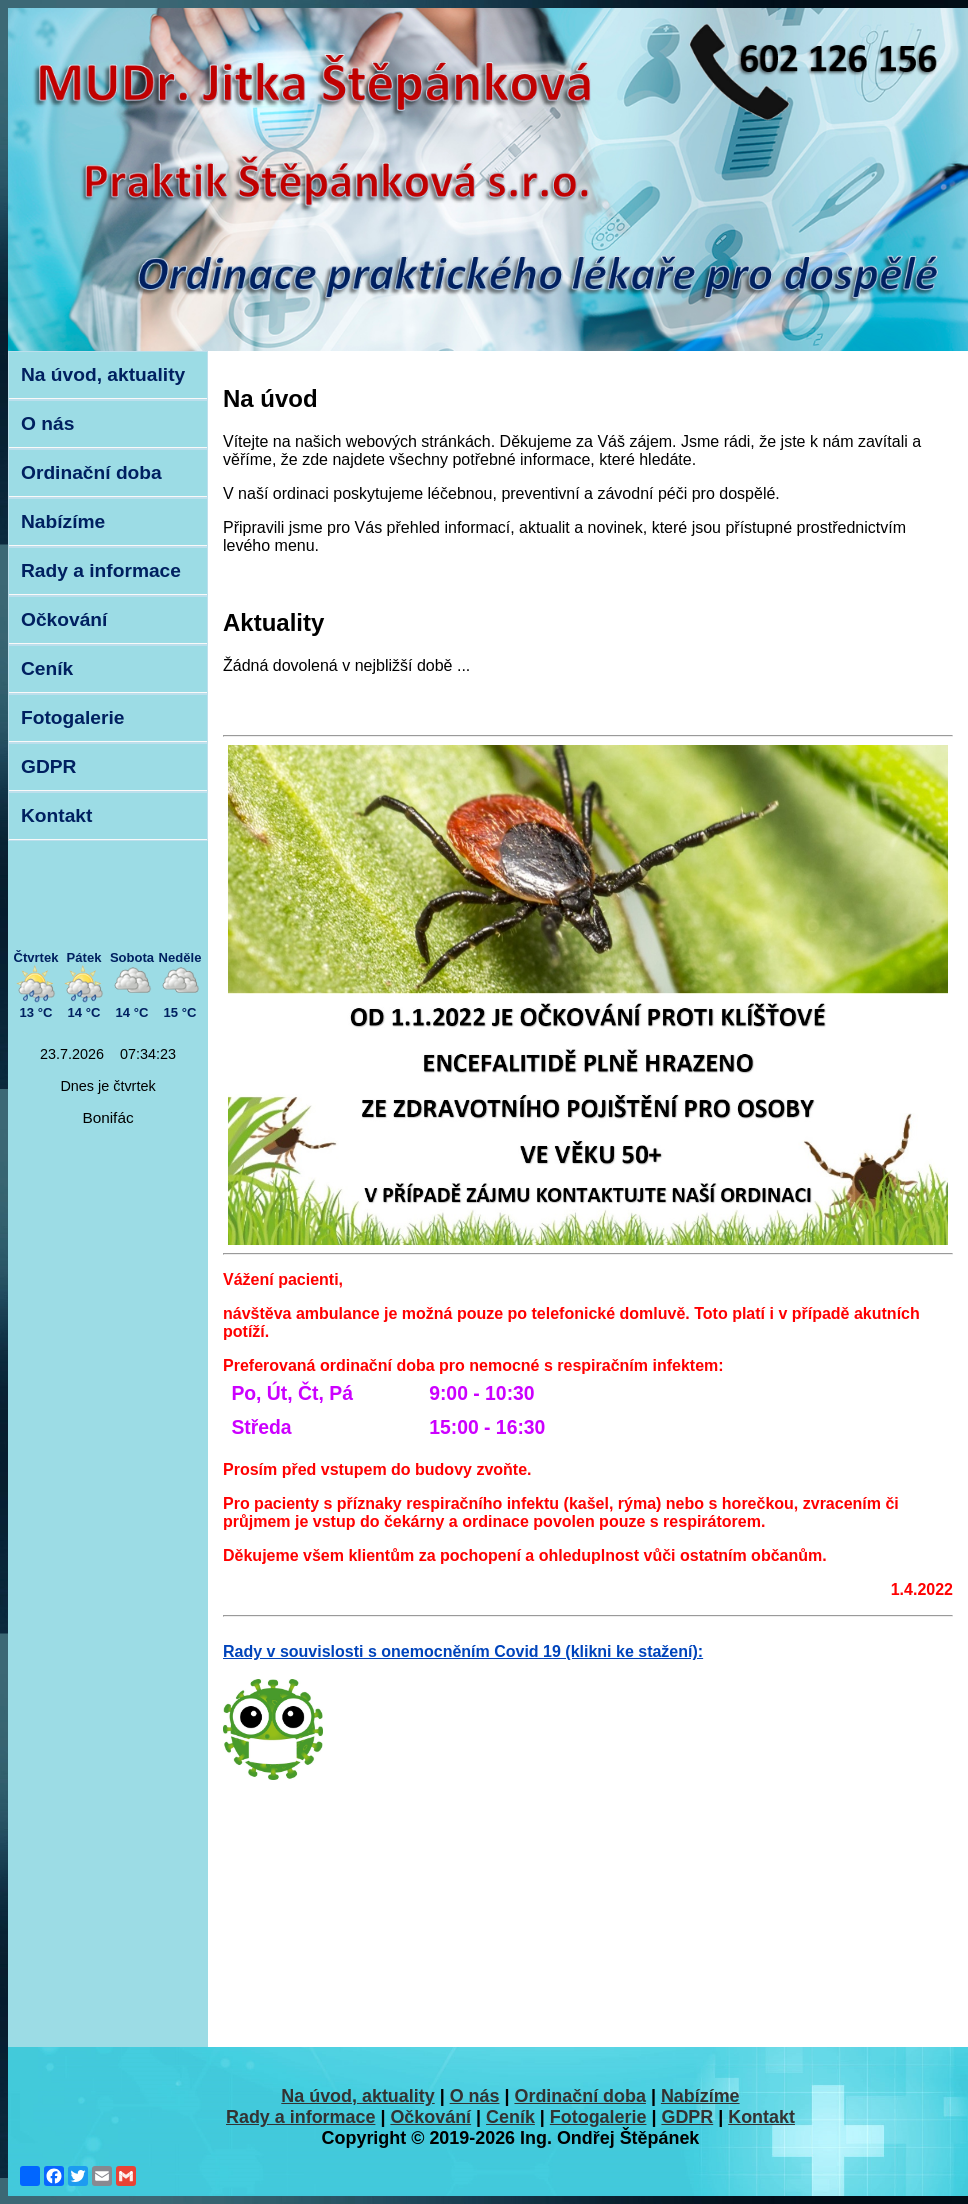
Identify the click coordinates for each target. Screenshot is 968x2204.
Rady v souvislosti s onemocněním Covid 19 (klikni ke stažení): (463, 1651)
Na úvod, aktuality (103, 374)
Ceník (47, 668)
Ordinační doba (91, 472)
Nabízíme (63, 521)
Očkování (64, 619)
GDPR (48, 766)
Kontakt (56, 815)
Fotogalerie (72, 717)
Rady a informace (101, 570)
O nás (47, 423)
